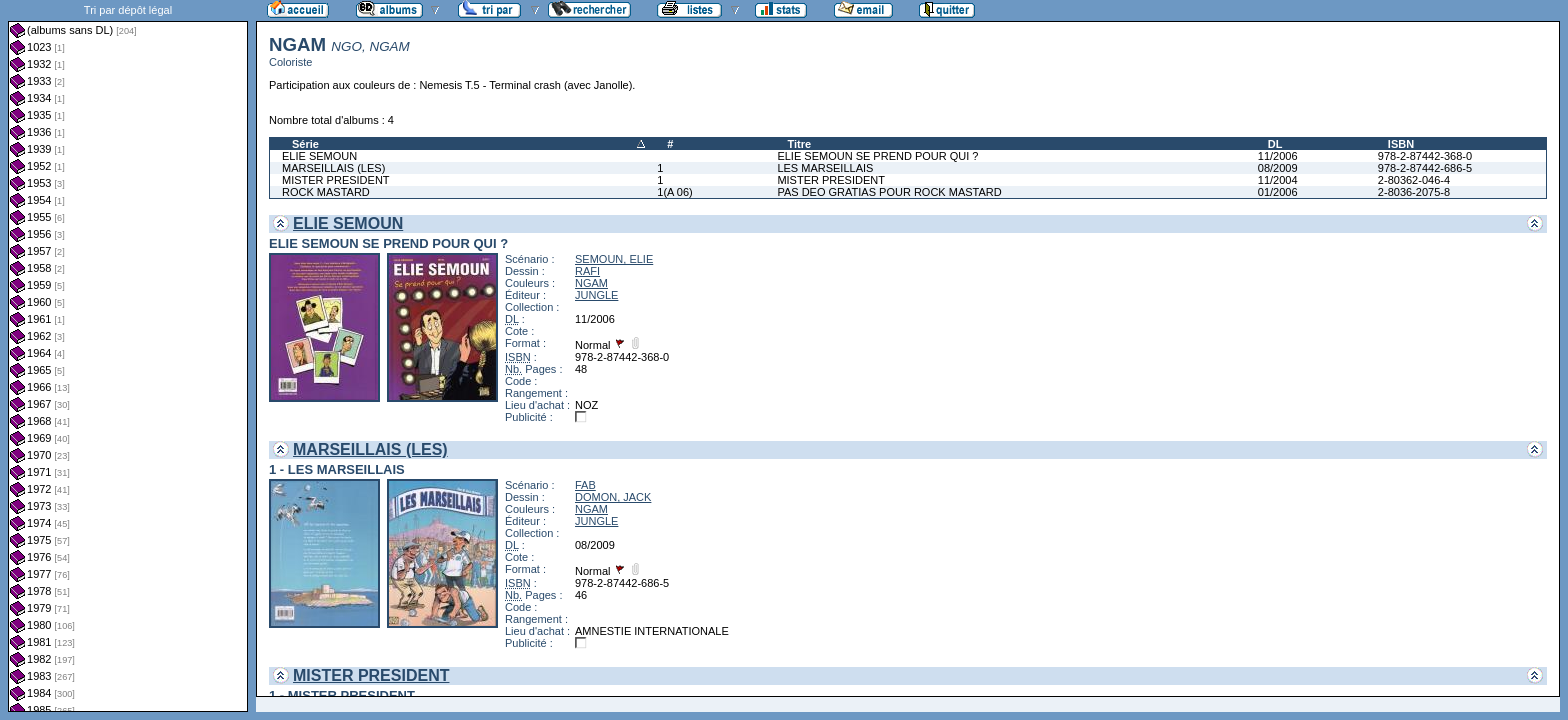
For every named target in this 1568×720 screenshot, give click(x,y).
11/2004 (1278, 180)
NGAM (591, 283)
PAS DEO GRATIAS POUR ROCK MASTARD (889, 192)
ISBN (1401, 144)
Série (305, 144)
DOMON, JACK (613, 497)
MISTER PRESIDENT (336, 180)
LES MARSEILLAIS (825, 168)
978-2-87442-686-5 (1425, 168)
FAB (585, 485)
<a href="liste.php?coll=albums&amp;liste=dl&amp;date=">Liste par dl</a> (128, 356)
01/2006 (1278, 192)
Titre (799, 144)
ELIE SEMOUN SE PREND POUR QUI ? (877, 156)
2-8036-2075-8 (1414, 192)
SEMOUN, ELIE (614, 259)
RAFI (587, 271)
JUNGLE (596, 295)
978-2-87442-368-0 (1425, 156)
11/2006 (1278, 156)
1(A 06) (674, 192)
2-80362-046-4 (1414, 180)
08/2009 (1278, 168)
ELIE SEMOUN (319, 156)
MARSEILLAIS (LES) (333, 168)
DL (1275, 144)
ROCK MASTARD (326, 192)
